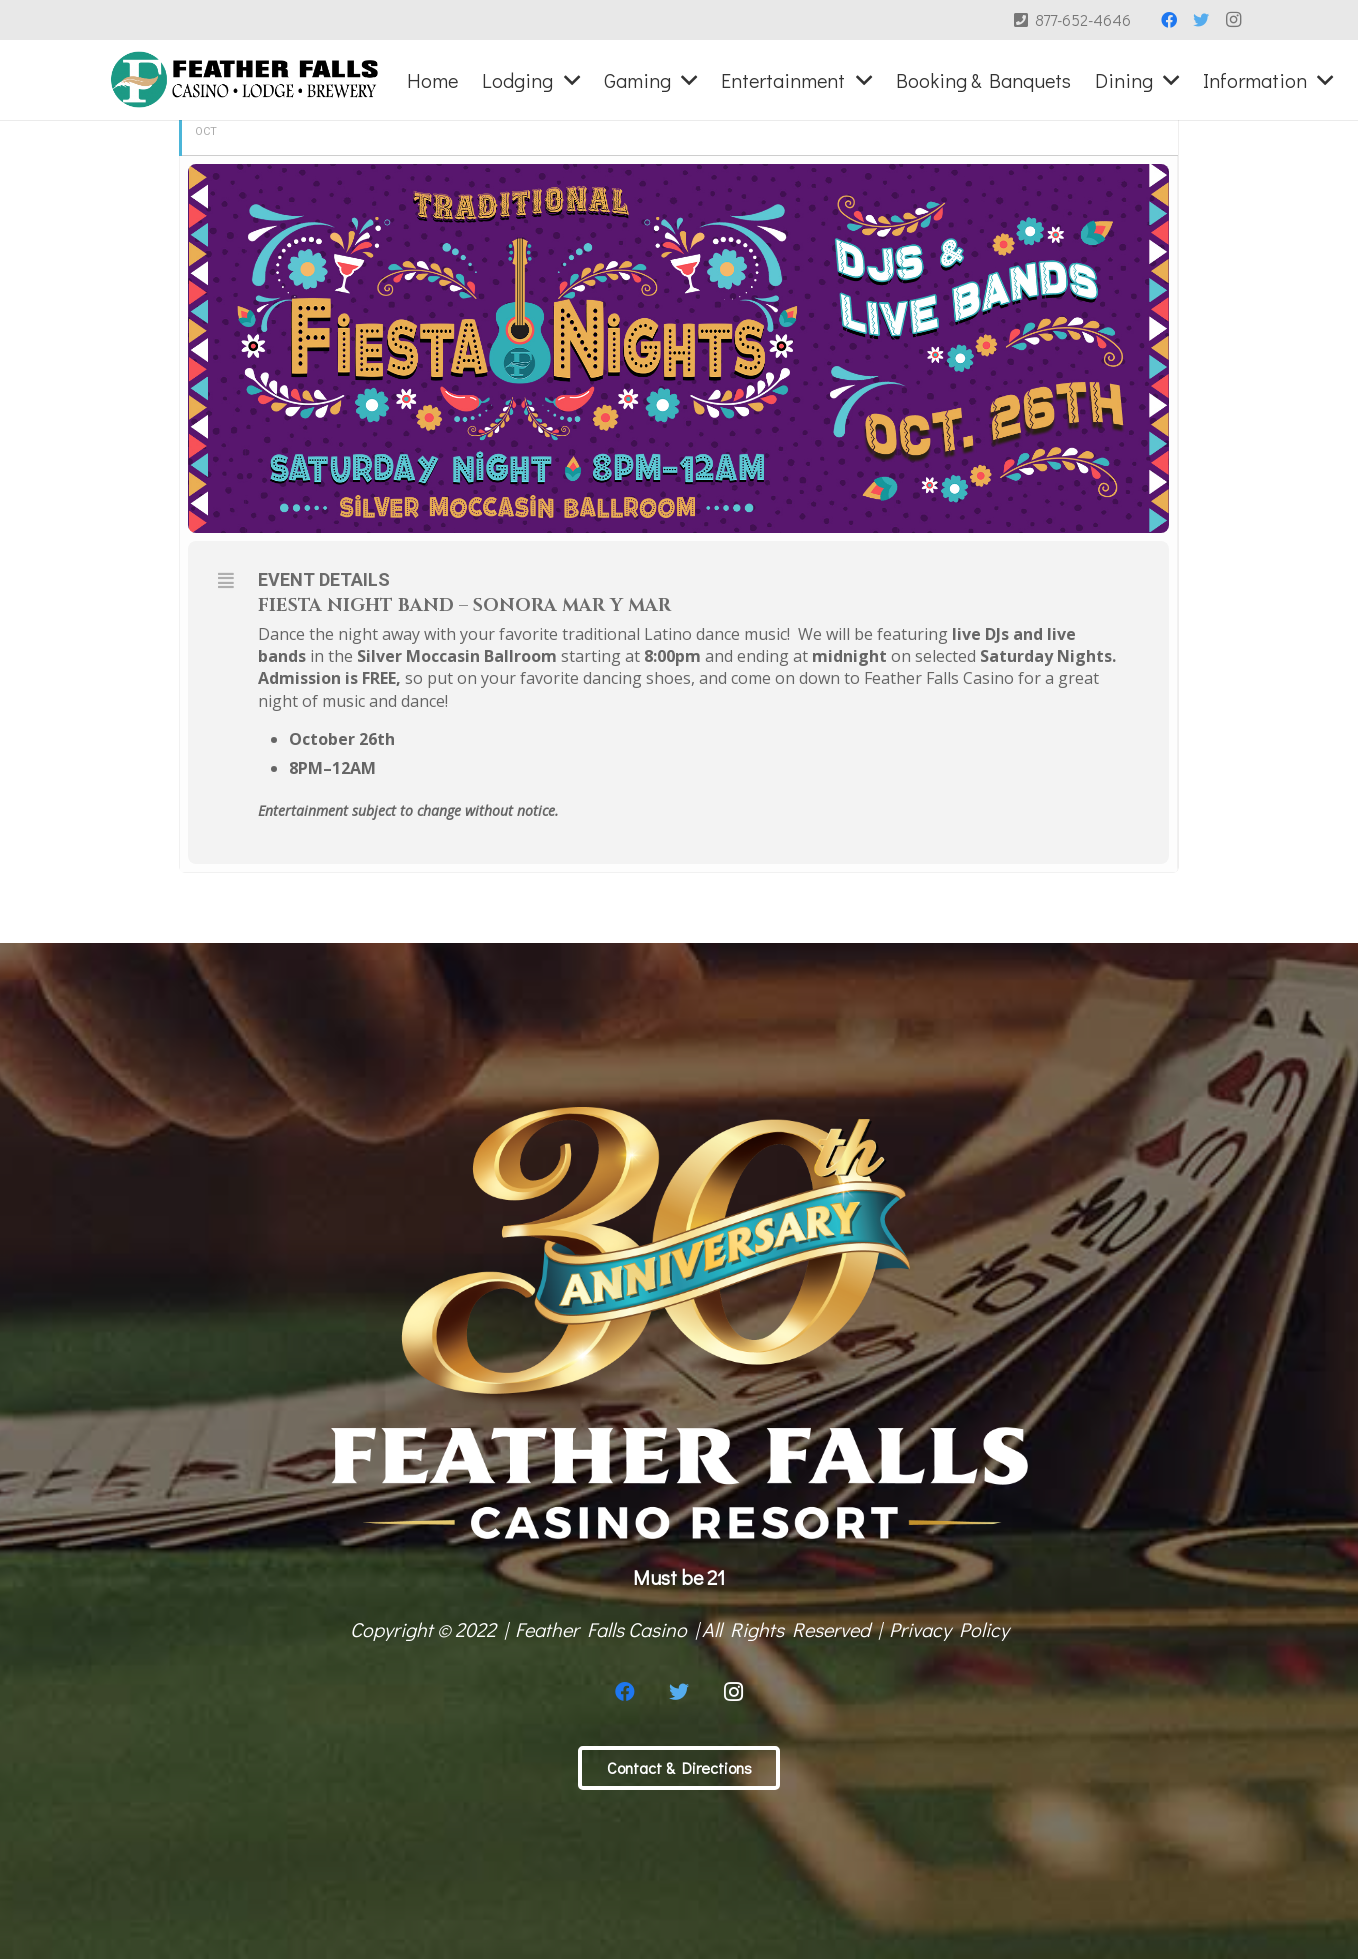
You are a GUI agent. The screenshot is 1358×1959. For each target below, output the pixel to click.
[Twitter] (1201, 20)
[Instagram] (1233, 20)
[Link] (244, 80)
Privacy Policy (949, 1629)
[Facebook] (1169, 20)
